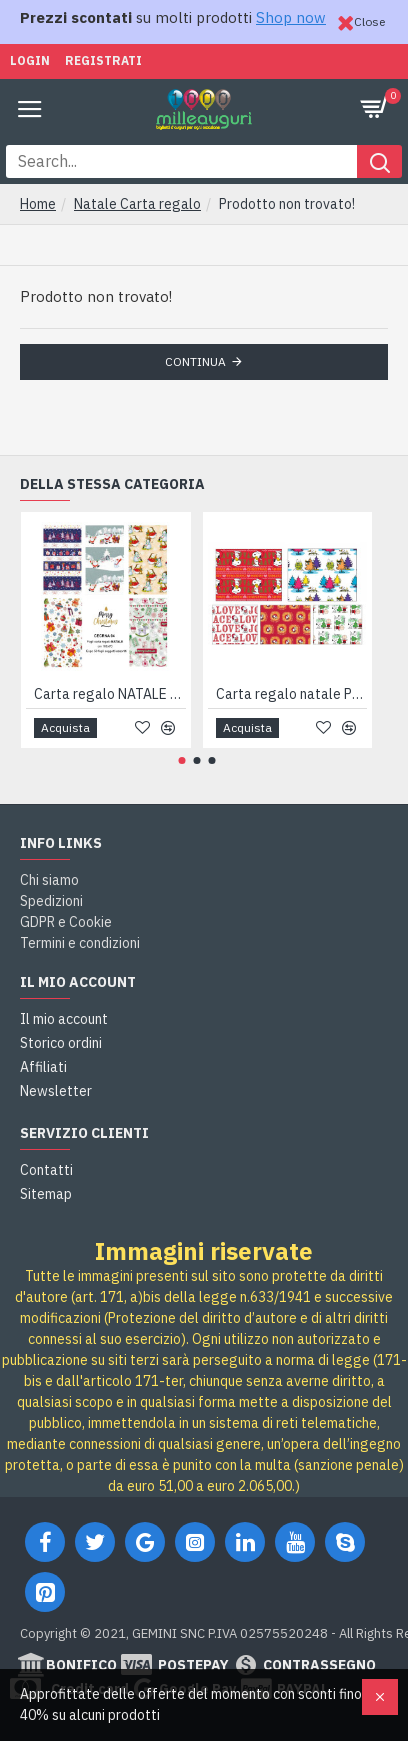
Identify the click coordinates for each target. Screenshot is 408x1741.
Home (38, 204)
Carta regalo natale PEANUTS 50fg (292, 694)
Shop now (291, 17)
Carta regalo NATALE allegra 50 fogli (110, 694)
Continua (195, 361)
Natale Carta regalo (137, 204)
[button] (181, 760)
